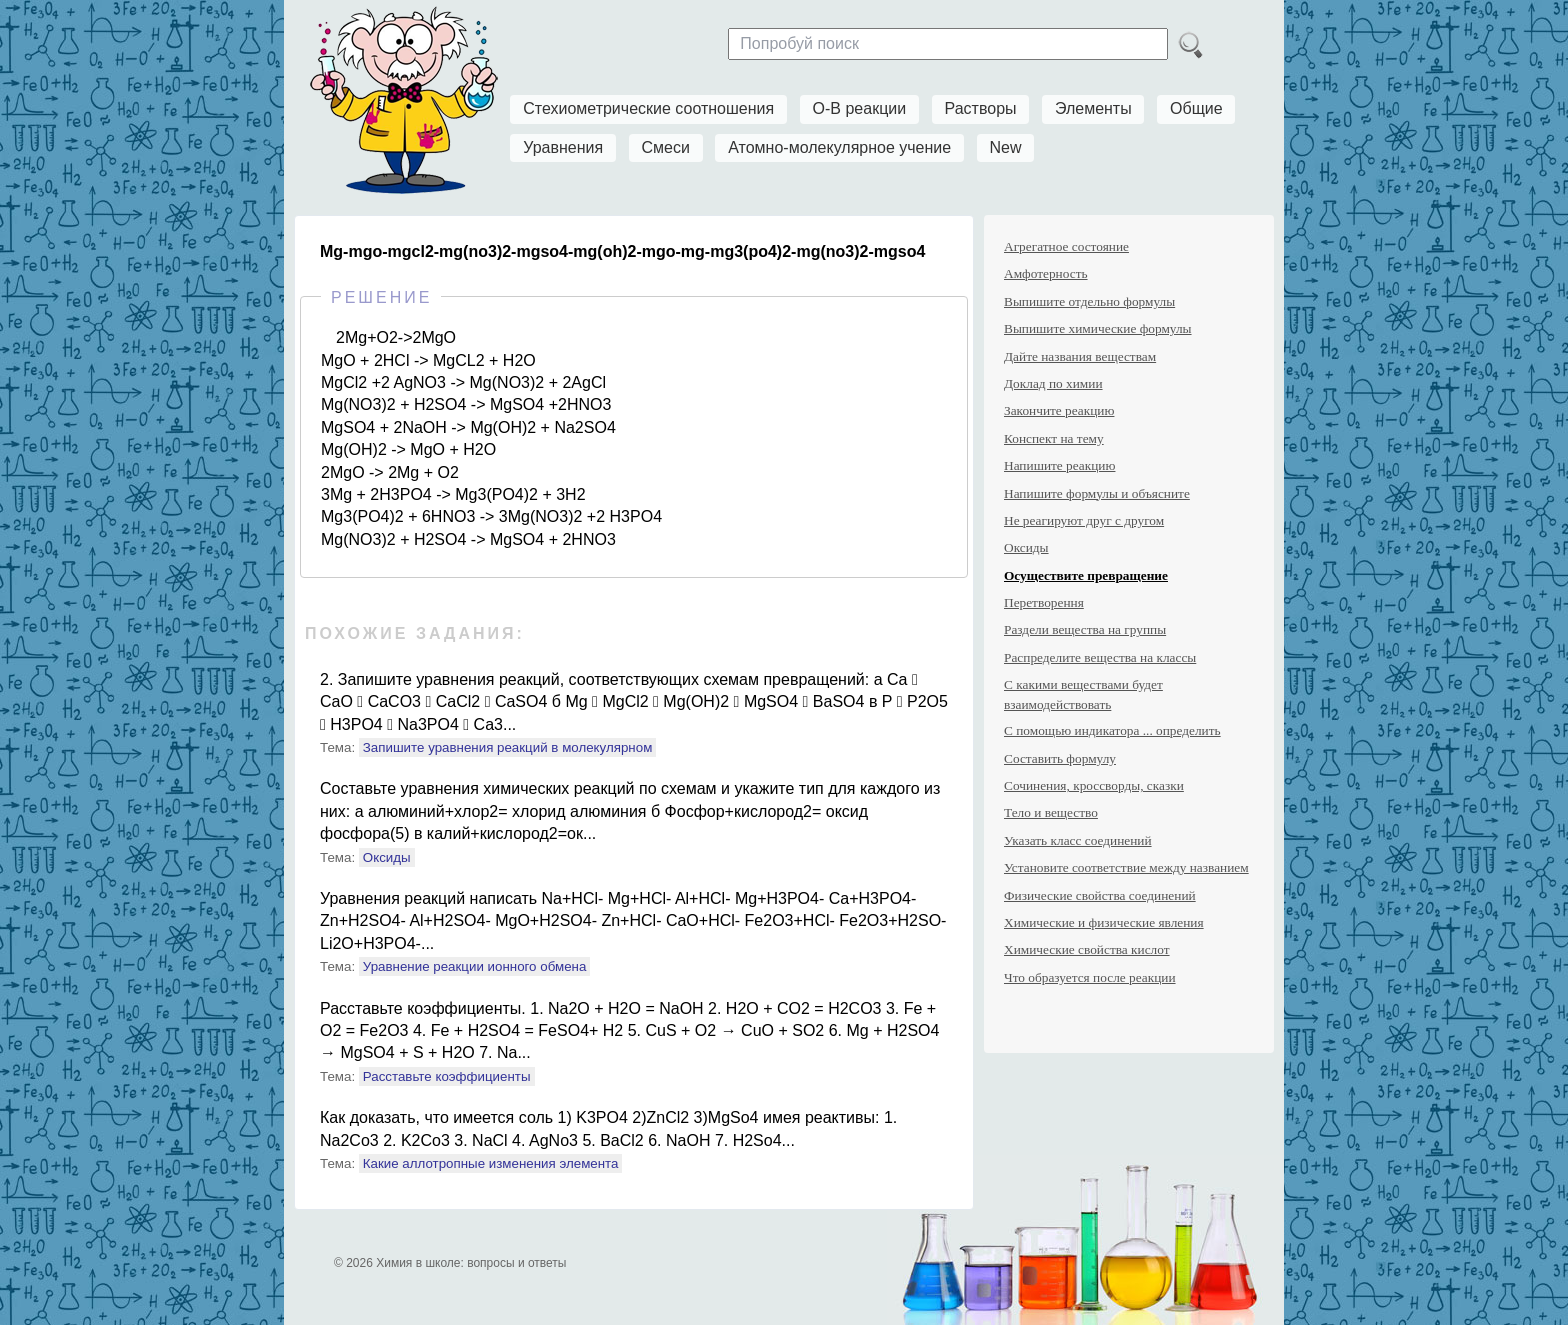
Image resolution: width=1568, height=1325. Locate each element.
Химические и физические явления (1104, 922)
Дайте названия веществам (1080, 356)
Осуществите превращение (1086, 575)
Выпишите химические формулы (1098, 328)
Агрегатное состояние (1066, 246)
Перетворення (1044, 602)
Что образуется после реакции (1090, 977)
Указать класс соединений (1078, 840)
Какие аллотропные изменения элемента (491, 1163)
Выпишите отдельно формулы (1089, 301)
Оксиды (387, 857)
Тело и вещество (1051, 812)
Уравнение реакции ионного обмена (475, 966)
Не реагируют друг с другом (1084, 520)
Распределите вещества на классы (1100, 657)
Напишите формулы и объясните (1097, 493)
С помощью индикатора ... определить (1112, 730)
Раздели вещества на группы (1085, 629)
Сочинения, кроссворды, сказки (1094, 785)
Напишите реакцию (1059, 465)
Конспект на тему (1054, 438)
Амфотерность (1046, 273)
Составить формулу (1060, 758)
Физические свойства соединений (1100, 895)
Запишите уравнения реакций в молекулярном (508, 747)
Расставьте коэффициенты (447, 1076)
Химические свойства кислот (1087, 949)
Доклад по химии (1053, 383)
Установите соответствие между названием (1126, 867)
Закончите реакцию (1059, 410)
